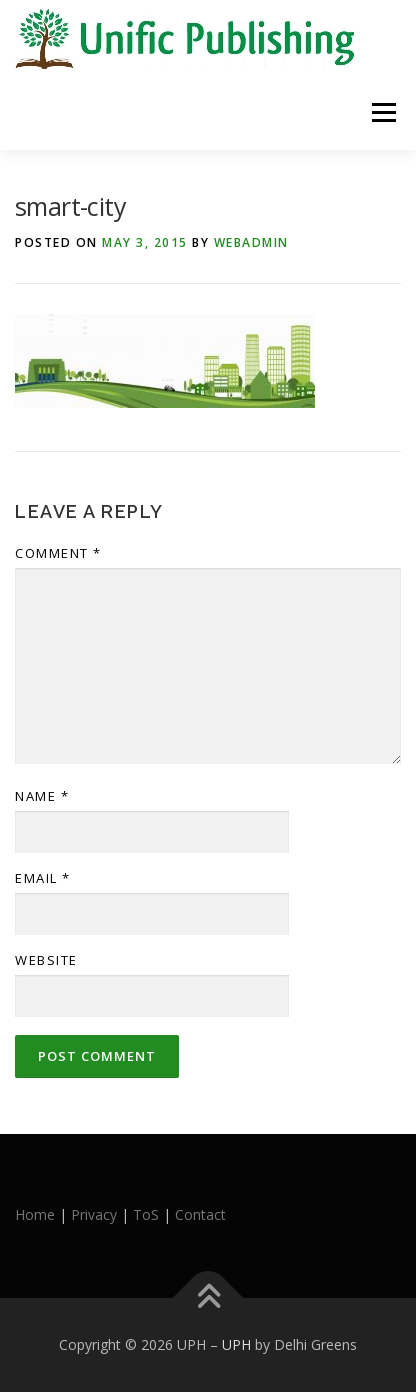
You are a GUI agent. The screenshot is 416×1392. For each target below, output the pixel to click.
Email (43, 878)
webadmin (251, 242)
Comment (58, 553)
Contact (200, 1214)
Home (35, 1214)
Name (42, 796)
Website (46, 960)
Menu (382, 112)
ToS (146, 1214)
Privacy (94, 1214)
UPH (236, 1344)
